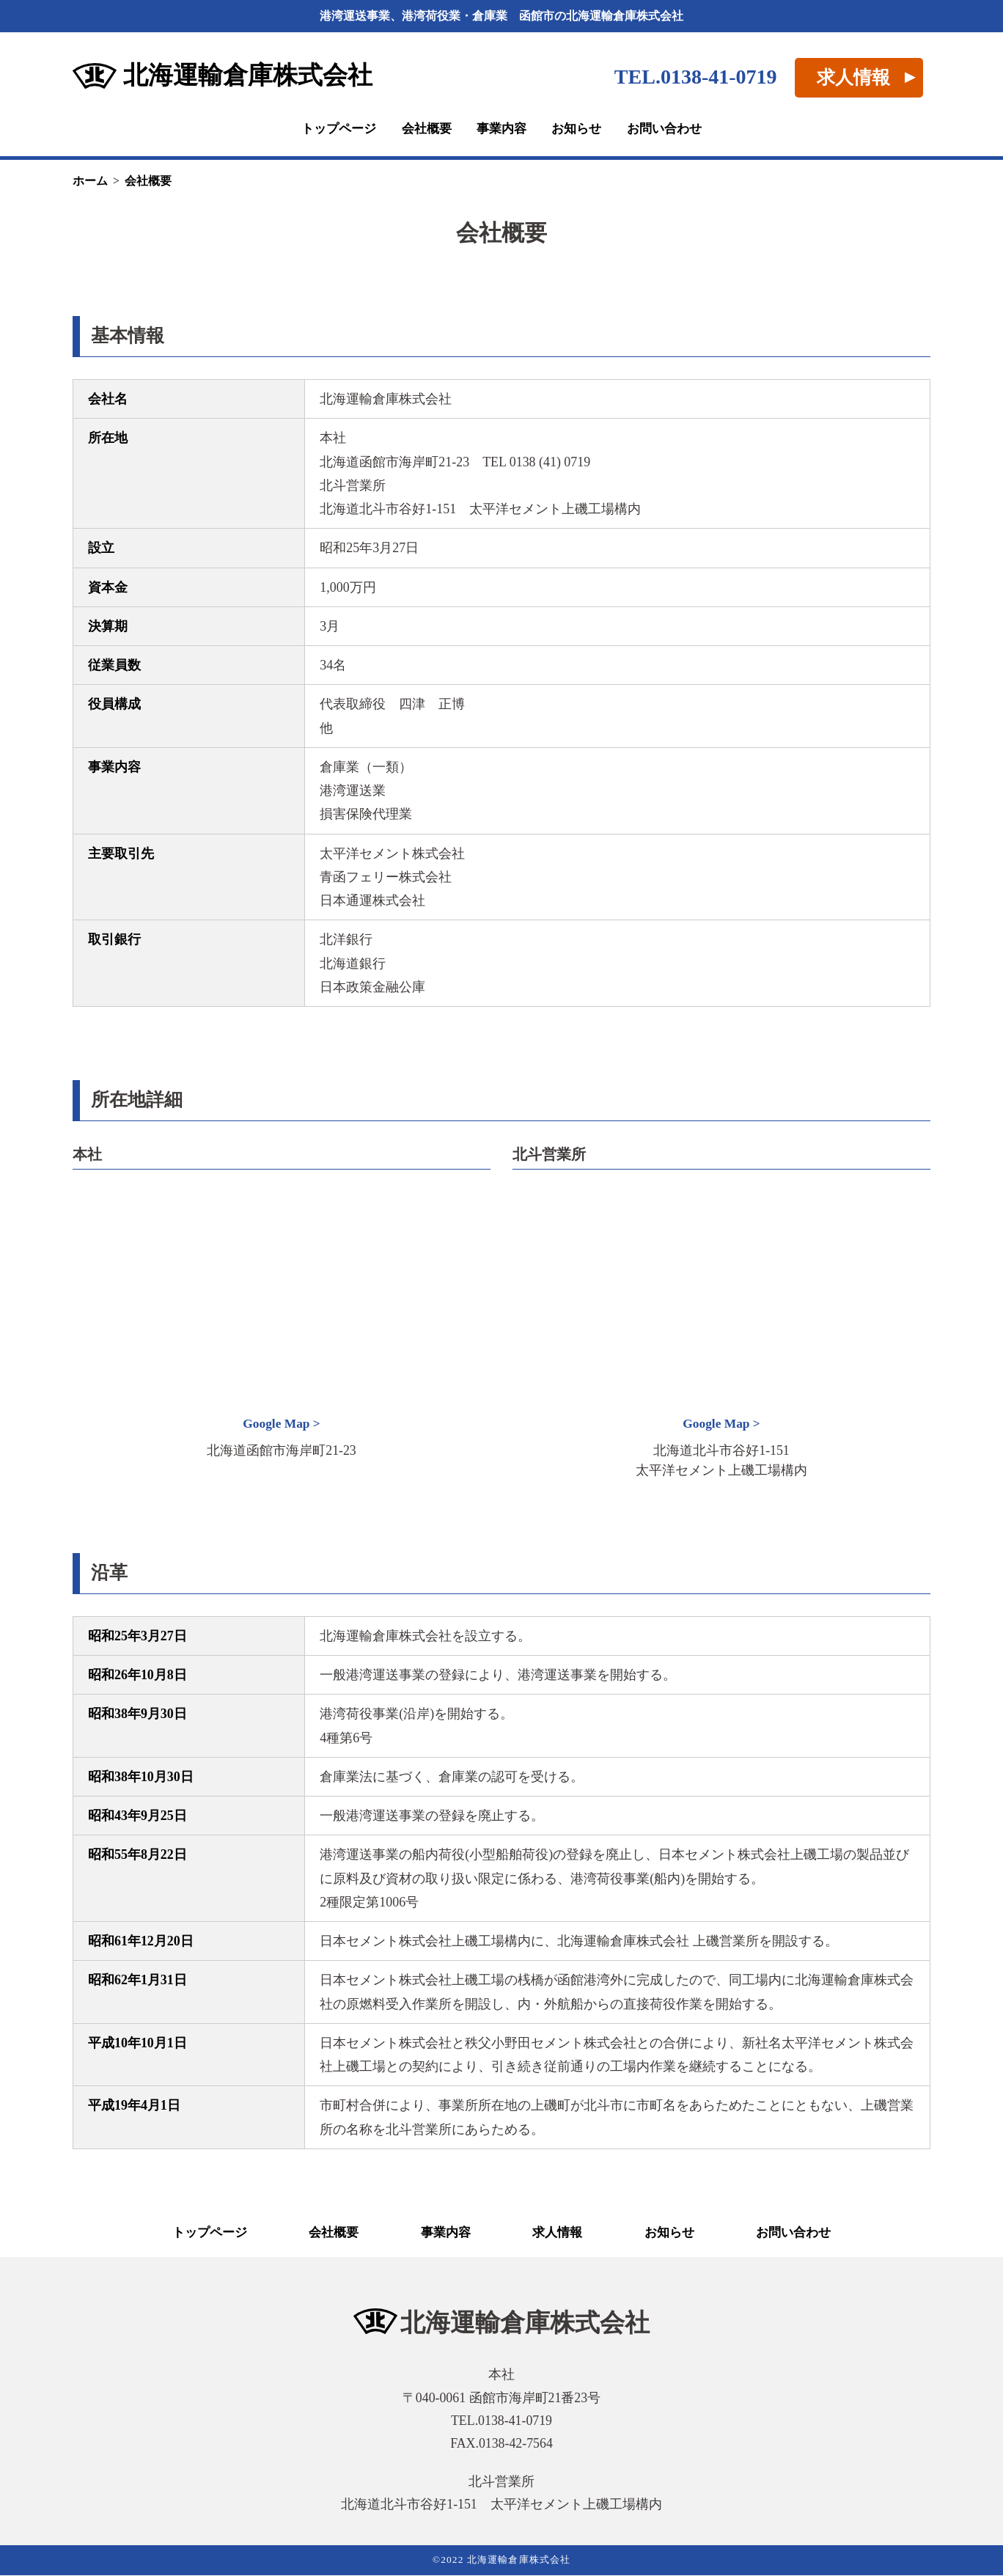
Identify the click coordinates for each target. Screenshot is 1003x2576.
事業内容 (501, 129)
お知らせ (579, 129)
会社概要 (423, 129)
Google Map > (282, 1424)
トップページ (332, 129)
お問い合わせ (670, 129)
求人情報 (853, 77)
